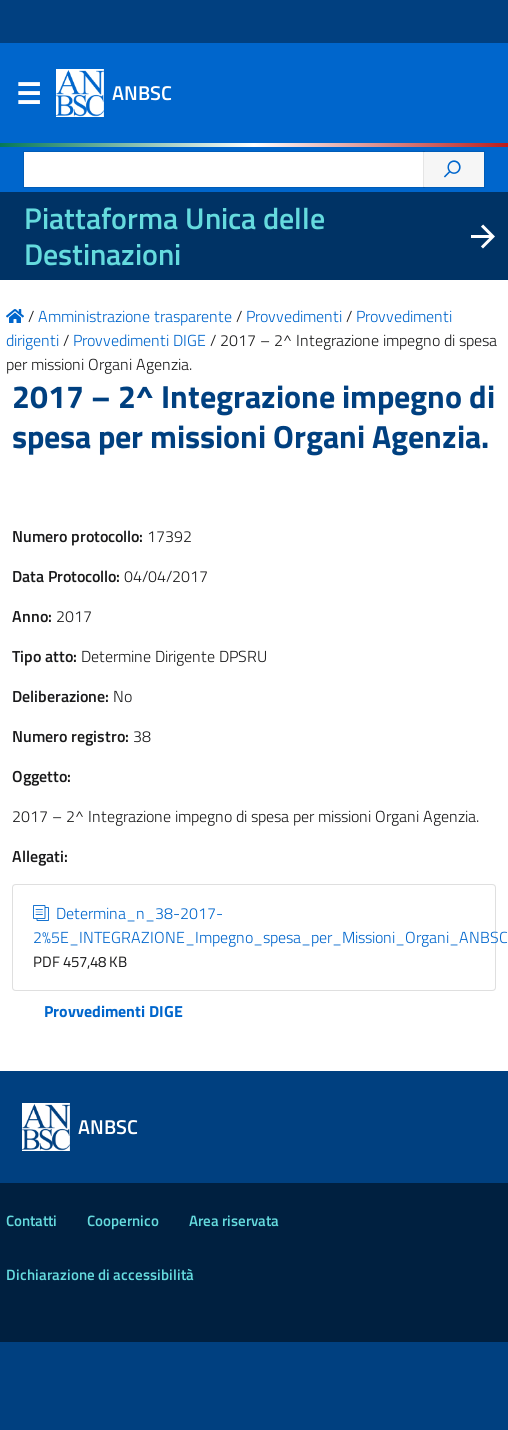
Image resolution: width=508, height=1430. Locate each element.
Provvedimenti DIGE (113, 1011)
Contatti (31, 1220)
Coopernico (123, 1220)
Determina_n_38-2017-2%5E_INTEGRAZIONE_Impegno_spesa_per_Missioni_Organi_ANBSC (270, 925)
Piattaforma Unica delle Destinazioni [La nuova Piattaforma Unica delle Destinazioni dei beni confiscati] (174, 236)
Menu (28, 98)
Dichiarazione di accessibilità (100, 1274)
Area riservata (234, 1220)
